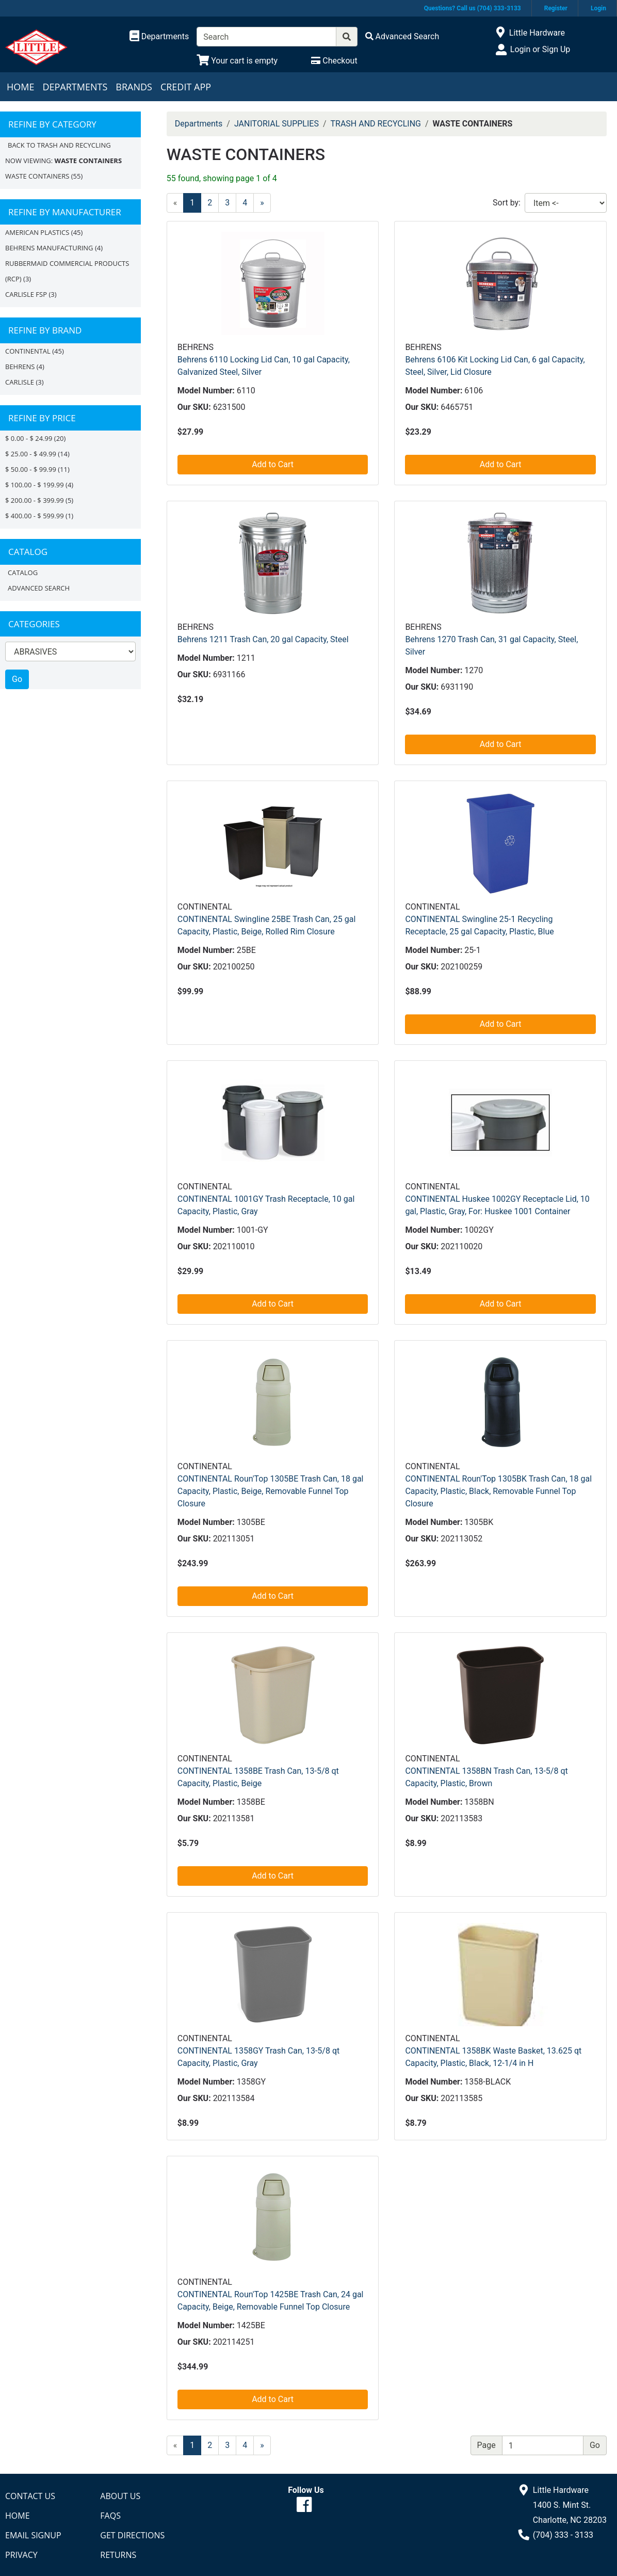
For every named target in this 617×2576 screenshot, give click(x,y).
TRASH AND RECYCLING (376, 124)
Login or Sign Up (540, 49)
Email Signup (33, 2535)
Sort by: (507, 203)
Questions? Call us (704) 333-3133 (472, 8)
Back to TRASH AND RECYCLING (59, 145)
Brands (134, 87)
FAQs (110, 2515)
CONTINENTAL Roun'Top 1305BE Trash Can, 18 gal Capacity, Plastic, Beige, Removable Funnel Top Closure (270, 1491)
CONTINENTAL (28, 351)
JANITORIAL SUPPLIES (276, 124)
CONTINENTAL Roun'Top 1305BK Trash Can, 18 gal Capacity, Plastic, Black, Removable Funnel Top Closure (498, 1491)
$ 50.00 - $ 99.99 (30, 469)
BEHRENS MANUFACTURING (49, 247)
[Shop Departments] (159, 36)
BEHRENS (20, 366)
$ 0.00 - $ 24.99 (28, 438)
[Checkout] (334, 61)
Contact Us (30, 2496)
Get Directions (132, 2535)
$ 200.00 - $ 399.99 (34, 500)
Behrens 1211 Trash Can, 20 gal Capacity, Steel (263, 639)
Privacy (21, 2555)
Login (598, 8)
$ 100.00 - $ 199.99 (34, 484)
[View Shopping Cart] (237, 61)
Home (20, 87)
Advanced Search (39, 588)
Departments (74, 87)
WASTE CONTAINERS (37, 176)
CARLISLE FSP (26, 294)
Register (555, 8)
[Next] (262, 203)
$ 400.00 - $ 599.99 (34, 515)
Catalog (23, 572)
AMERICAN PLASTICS (37, 232)
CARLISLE (19, 382)
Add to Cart (273, 464)
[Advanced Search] (402, 36)
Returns (118, 2555)
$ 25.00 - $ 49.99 (30, 453)
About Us (120, 2496)
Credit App (185, 87)
